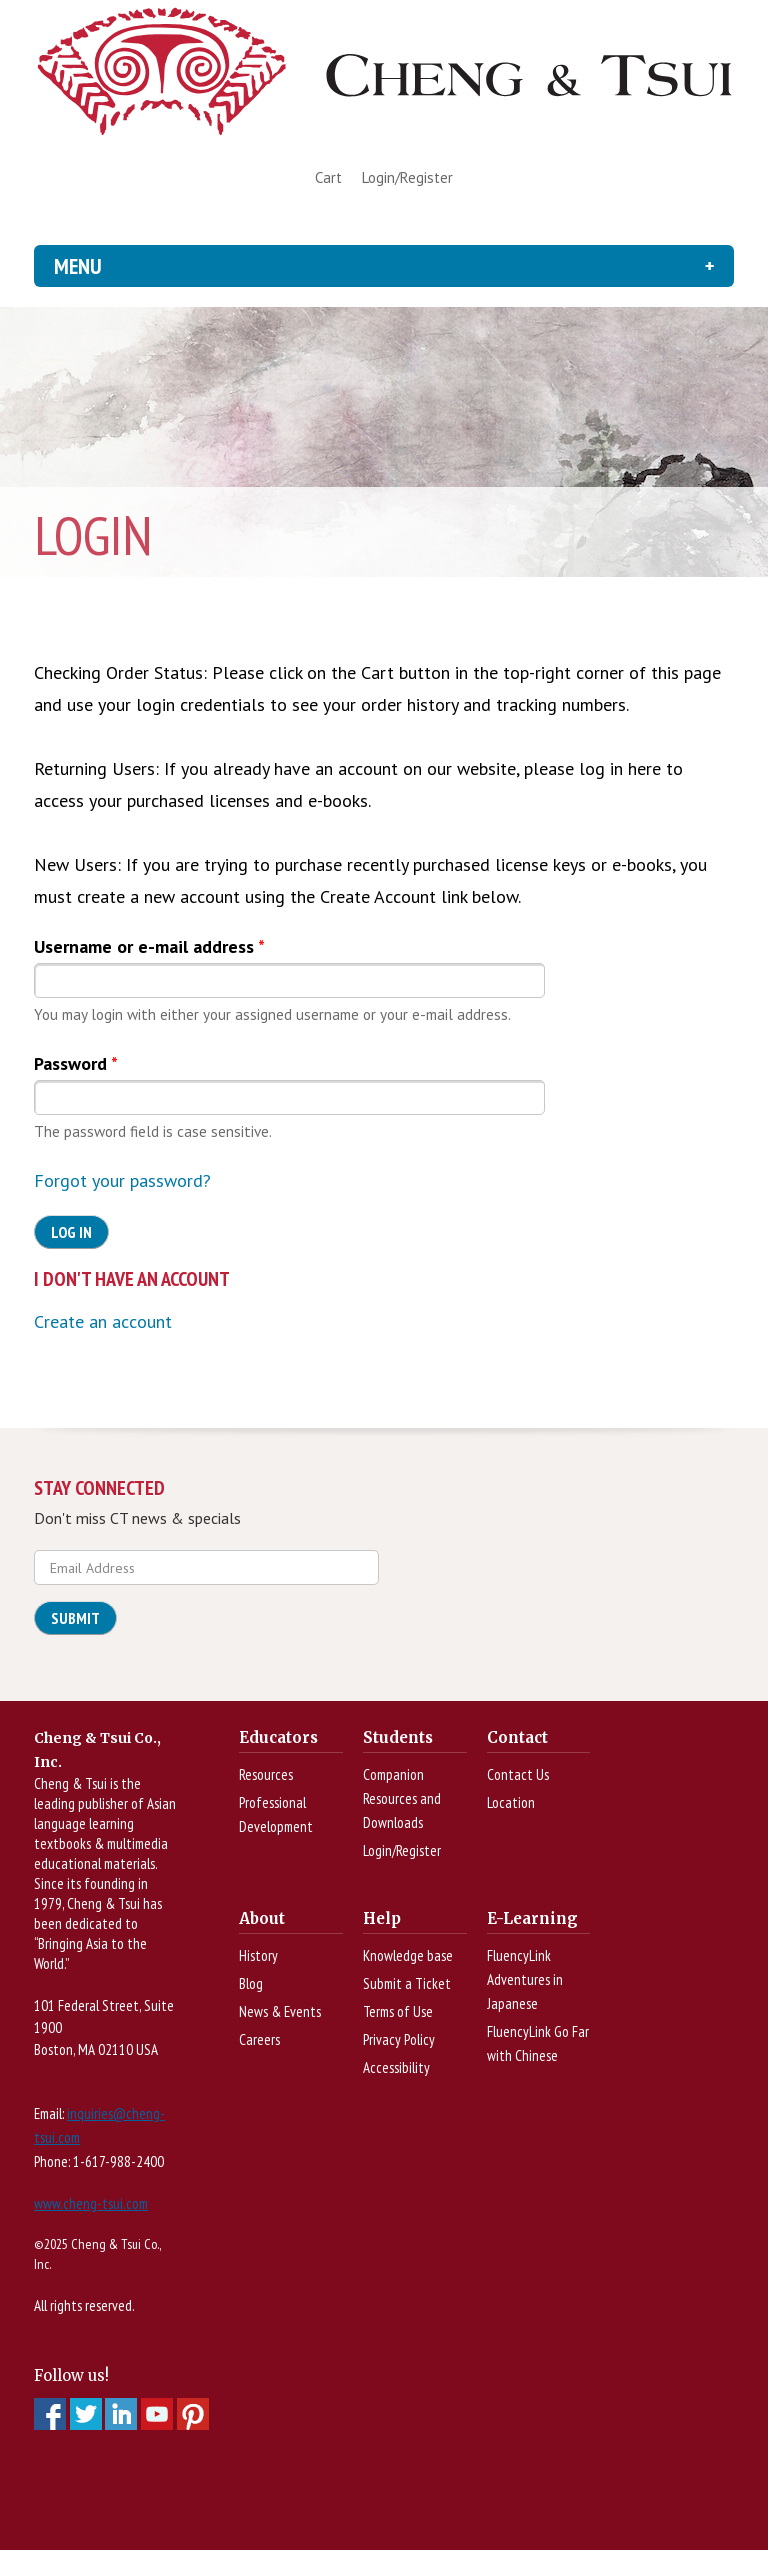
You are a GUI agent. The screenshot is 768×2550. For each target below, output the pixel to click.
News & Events (280, 2011)
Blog (251, 1983)
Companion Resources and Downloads (402, 1798)
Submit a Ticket (407, 1983)
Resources (266, 1774)
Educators (278, 1737)
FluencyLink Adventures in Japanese (525, 1979)
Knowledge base (408, 1955)
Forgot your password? (122, 1180)
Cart (328, 177)
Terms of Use (398, 2011)
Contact (517, 1737)
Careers (259, 2039)
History (258, 1955)
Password (76, 1063)
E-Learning (532, 1918)
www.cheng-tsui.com (91, 2203)
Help (382, 1918)
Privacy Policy (399, 2039)
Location (511, 1802)
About (262, 1918)
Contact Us (518, 1774)
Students (398, 1737)
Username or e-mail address (149, 946)
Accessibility (396, 2067)
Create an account (103, 1321)
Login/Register (407, 177)
